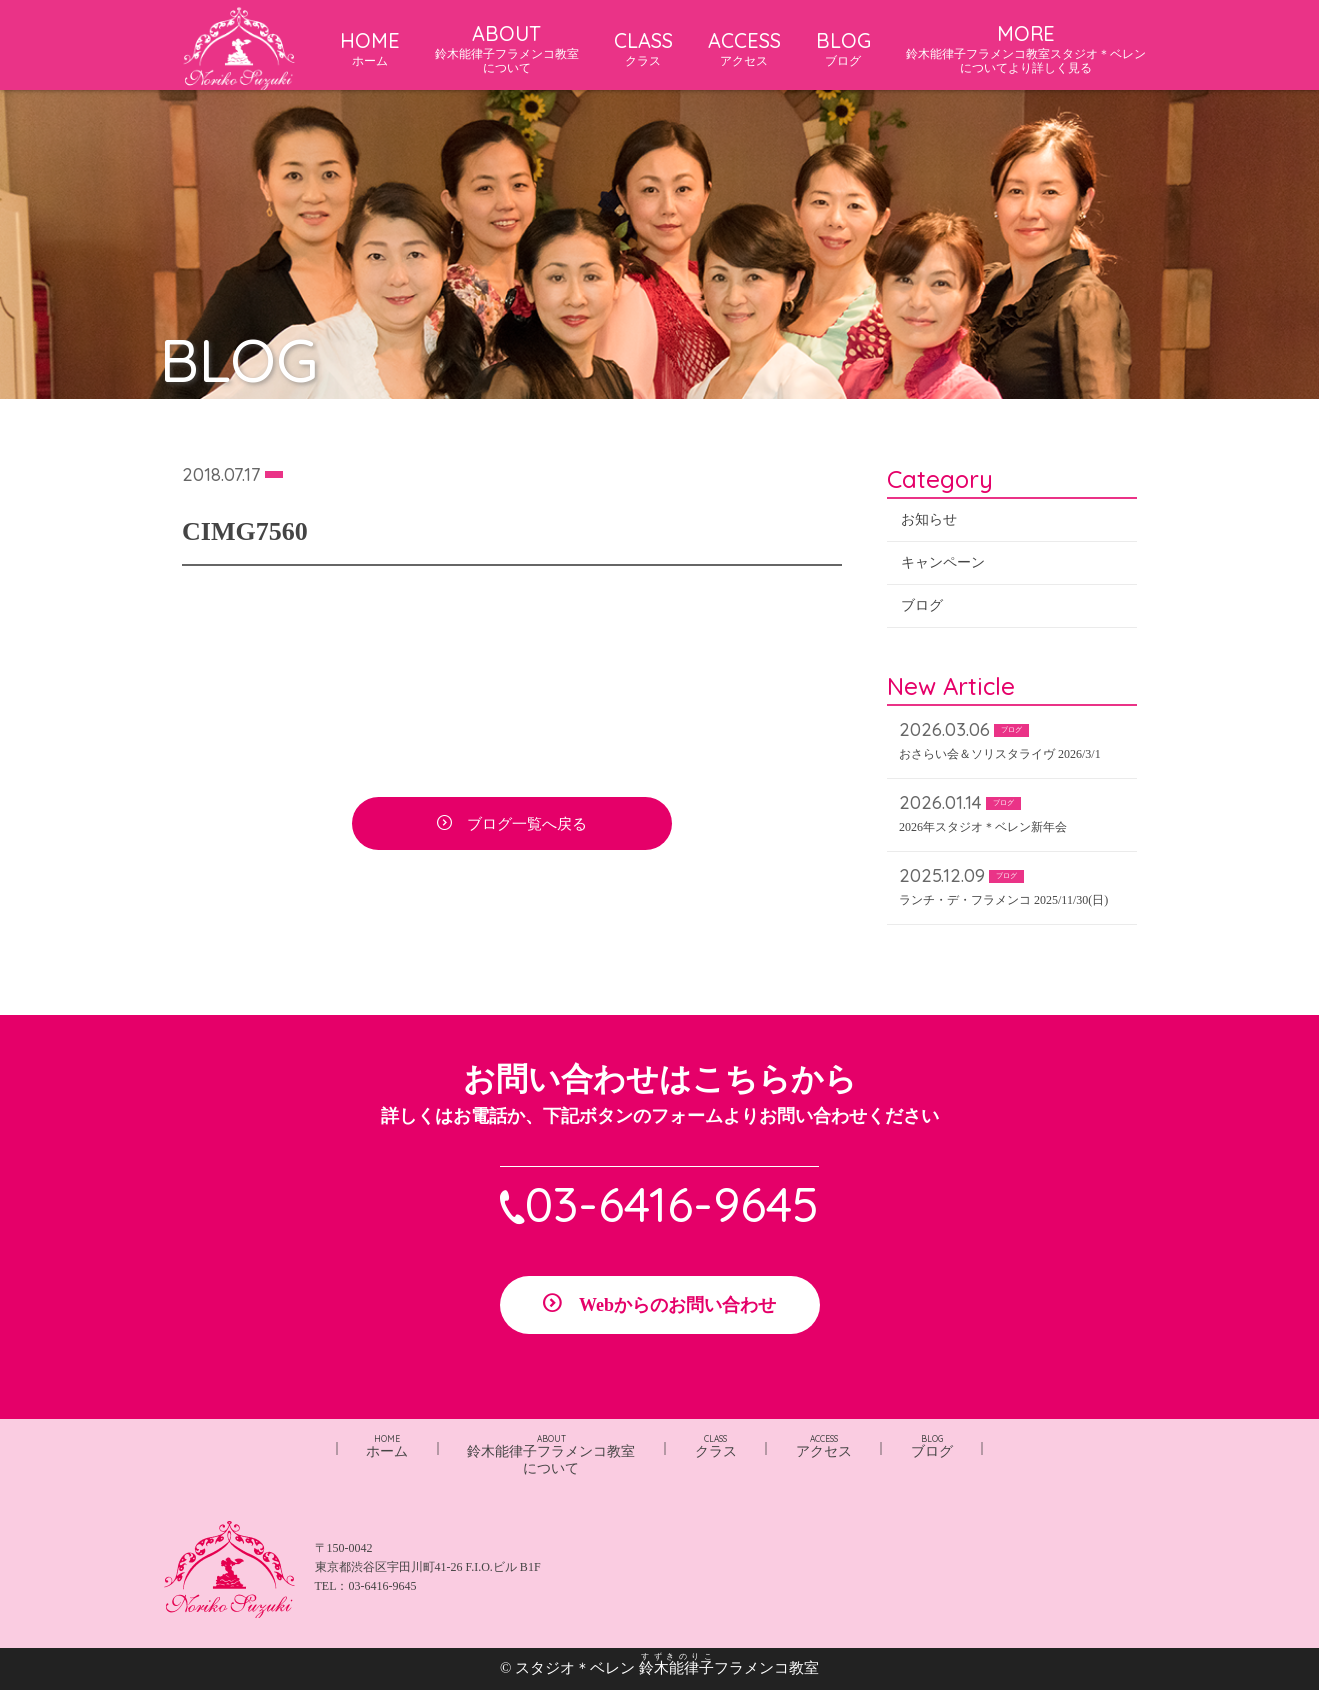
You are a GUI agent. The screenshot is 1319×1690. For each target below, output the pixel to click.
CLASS (643, 48)
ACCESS (744, 48)
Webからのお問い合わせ (677, 1305)
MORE (1026, 48)
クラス (716, 1446)
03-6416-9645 (672, 1204)
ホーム (387, 1446)
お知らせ (929, 520)
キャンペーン (943, 563)
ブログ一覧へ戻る (527, 825)
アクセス (824, 1446)
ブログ (922, 606)
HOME (370, 48)
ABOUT (507, 48)
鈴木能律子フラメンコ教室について (551, 1455)
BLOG (843, 48)
